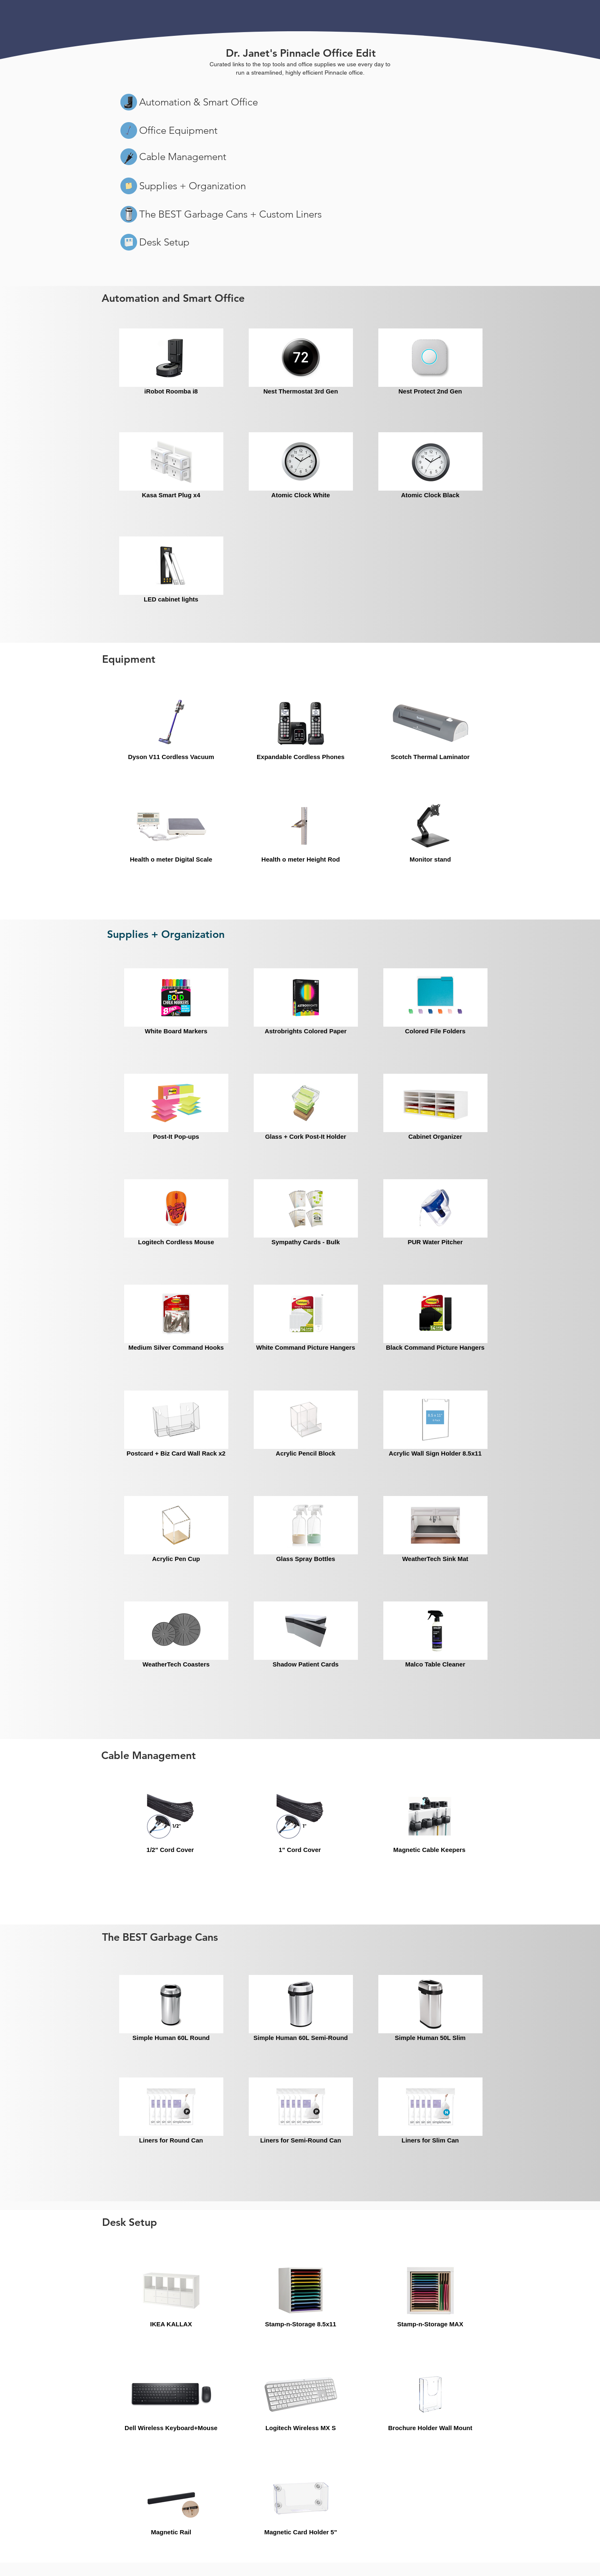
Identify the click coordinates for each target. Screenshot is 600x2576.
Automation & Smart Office (198, 102)
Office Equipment (178, 130)
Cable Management (182, 156)
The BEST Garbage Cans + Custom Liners (230, 214)
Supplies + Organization (192, 186)
